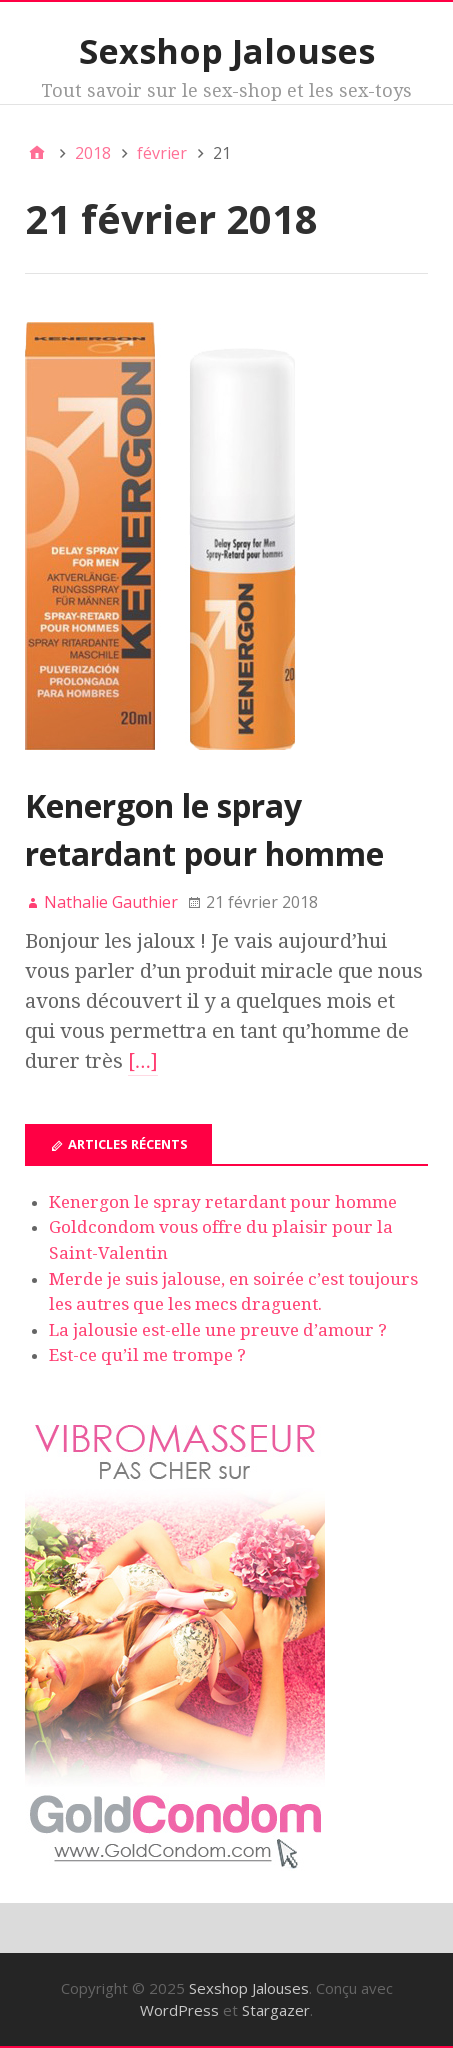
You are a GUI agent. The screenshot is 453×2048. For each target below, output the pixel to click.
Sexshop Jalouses (227, 51)
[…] (143, 1061)
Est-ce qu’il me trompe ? (147, 1355)
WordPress (179, 2010)
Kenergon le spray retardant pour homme (223, 1202)
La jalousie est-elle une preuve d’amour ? (218, 1330)
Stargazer (276, 2010)
